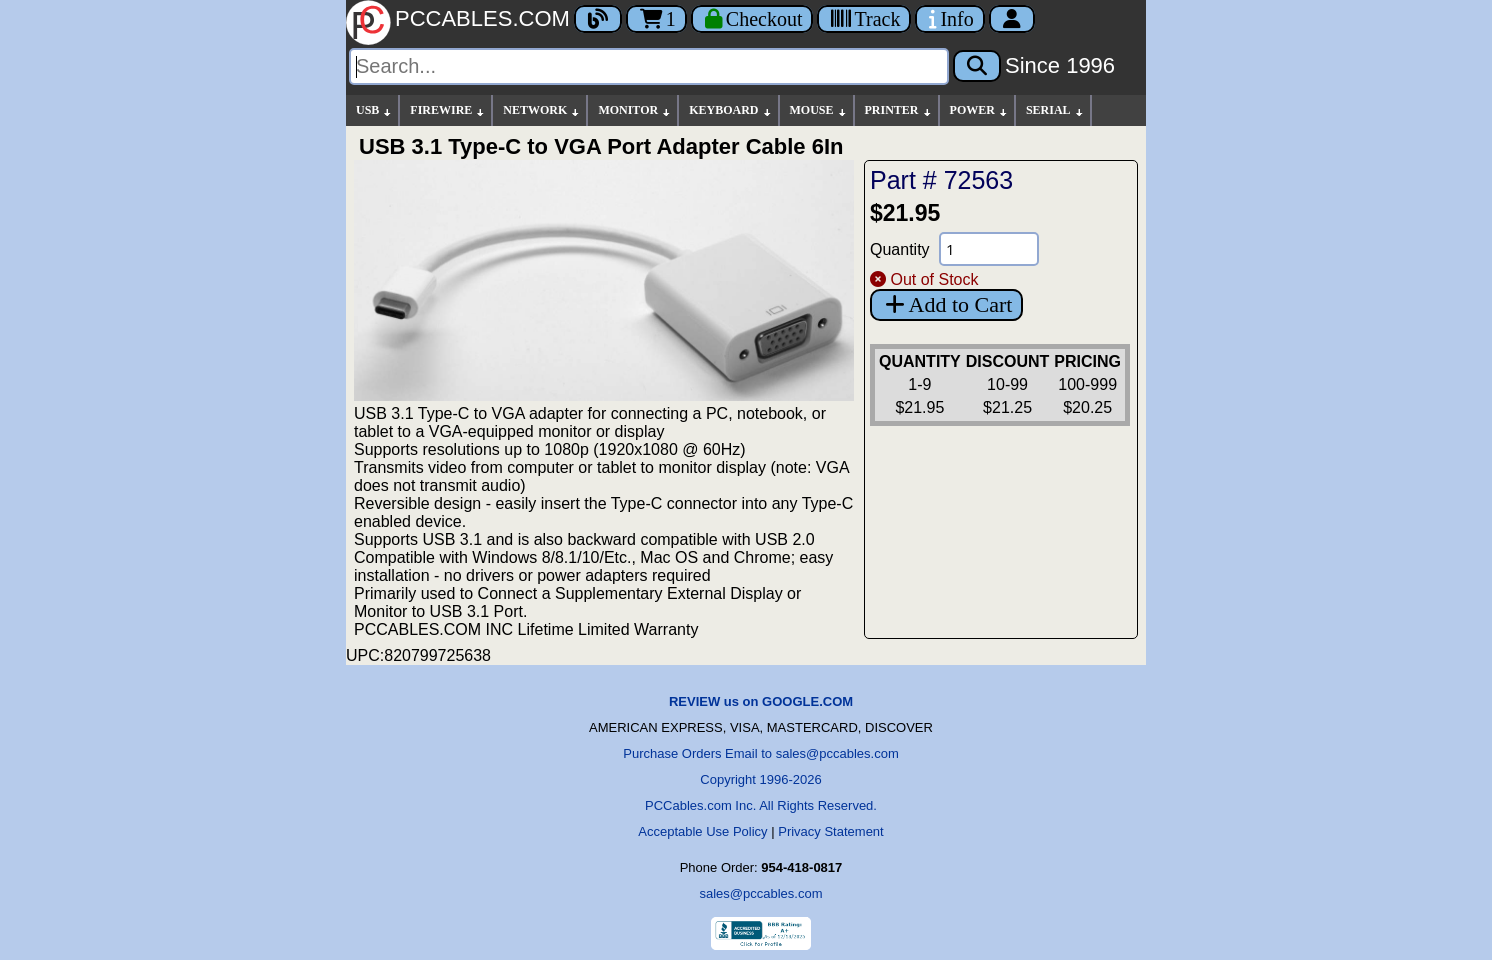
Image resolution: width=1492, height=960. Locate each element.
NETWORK (542, 110)
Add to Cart (946, 304)
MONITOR (635, 110)
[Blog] (598, 19)
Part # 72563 (941, 180)
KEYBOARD (730, 110)
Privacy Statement (831, 831)
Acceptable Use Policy (702, 831)
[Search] (649, 66)
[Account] (1012, 19)
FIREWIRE (448, 110)
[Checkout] (752, 19)
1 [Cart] (656, 19)
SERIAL (1055, 110)
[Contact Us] (949, 19)
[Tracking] (864, 19)
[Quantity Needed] (989, 249)
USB (374, 110)
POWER (979, 110)
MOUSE (819, 110)
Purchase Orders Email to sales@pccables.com (760, 753)
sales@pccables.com (760, 893)
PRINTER (899, 110)
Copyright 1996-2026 (760, 779)
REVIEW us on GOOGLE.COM (761, 701)
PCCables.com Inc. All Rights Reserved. (761, 805)
